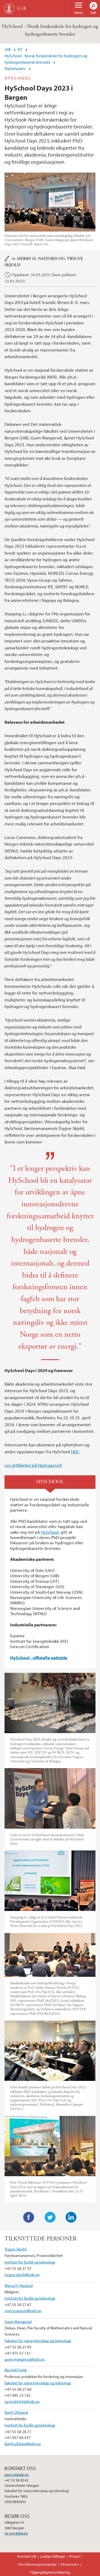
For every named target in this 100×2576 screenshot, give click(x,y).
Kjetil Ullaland (16, 2412)
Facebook (28, 2217)
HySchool (49, 1532)
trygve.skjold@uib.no (22, 2274)
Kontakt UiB (26, 2556)
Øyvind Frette (16, 2369)
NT (20, 49)
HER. (75, 1451)
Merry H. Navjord (37, 259)
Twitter (50, 2217)
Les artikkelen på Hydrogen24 (33, 1465)
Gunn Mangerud (18, 2321)
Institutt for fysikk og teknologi (30, 2262)
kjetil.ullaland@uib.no (23, 2443)
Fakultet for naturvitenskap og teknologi (38, 2340)
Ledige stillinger (52, 2556)
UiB (8, 49)
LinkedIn (71, 2217)
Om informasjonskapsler (37, 2564)
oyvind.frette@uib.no (22, 2401)
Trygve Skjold (15, 2249)
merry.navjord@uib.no (23, 2310)
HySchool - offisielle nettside (38, 1657)
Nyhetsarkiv (15, 68)
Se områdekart (16, 2533)
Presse (74, 2556)
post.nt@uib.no (17, 2474)
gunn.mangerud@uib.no (25, 2359)
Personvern (70, 2564)
